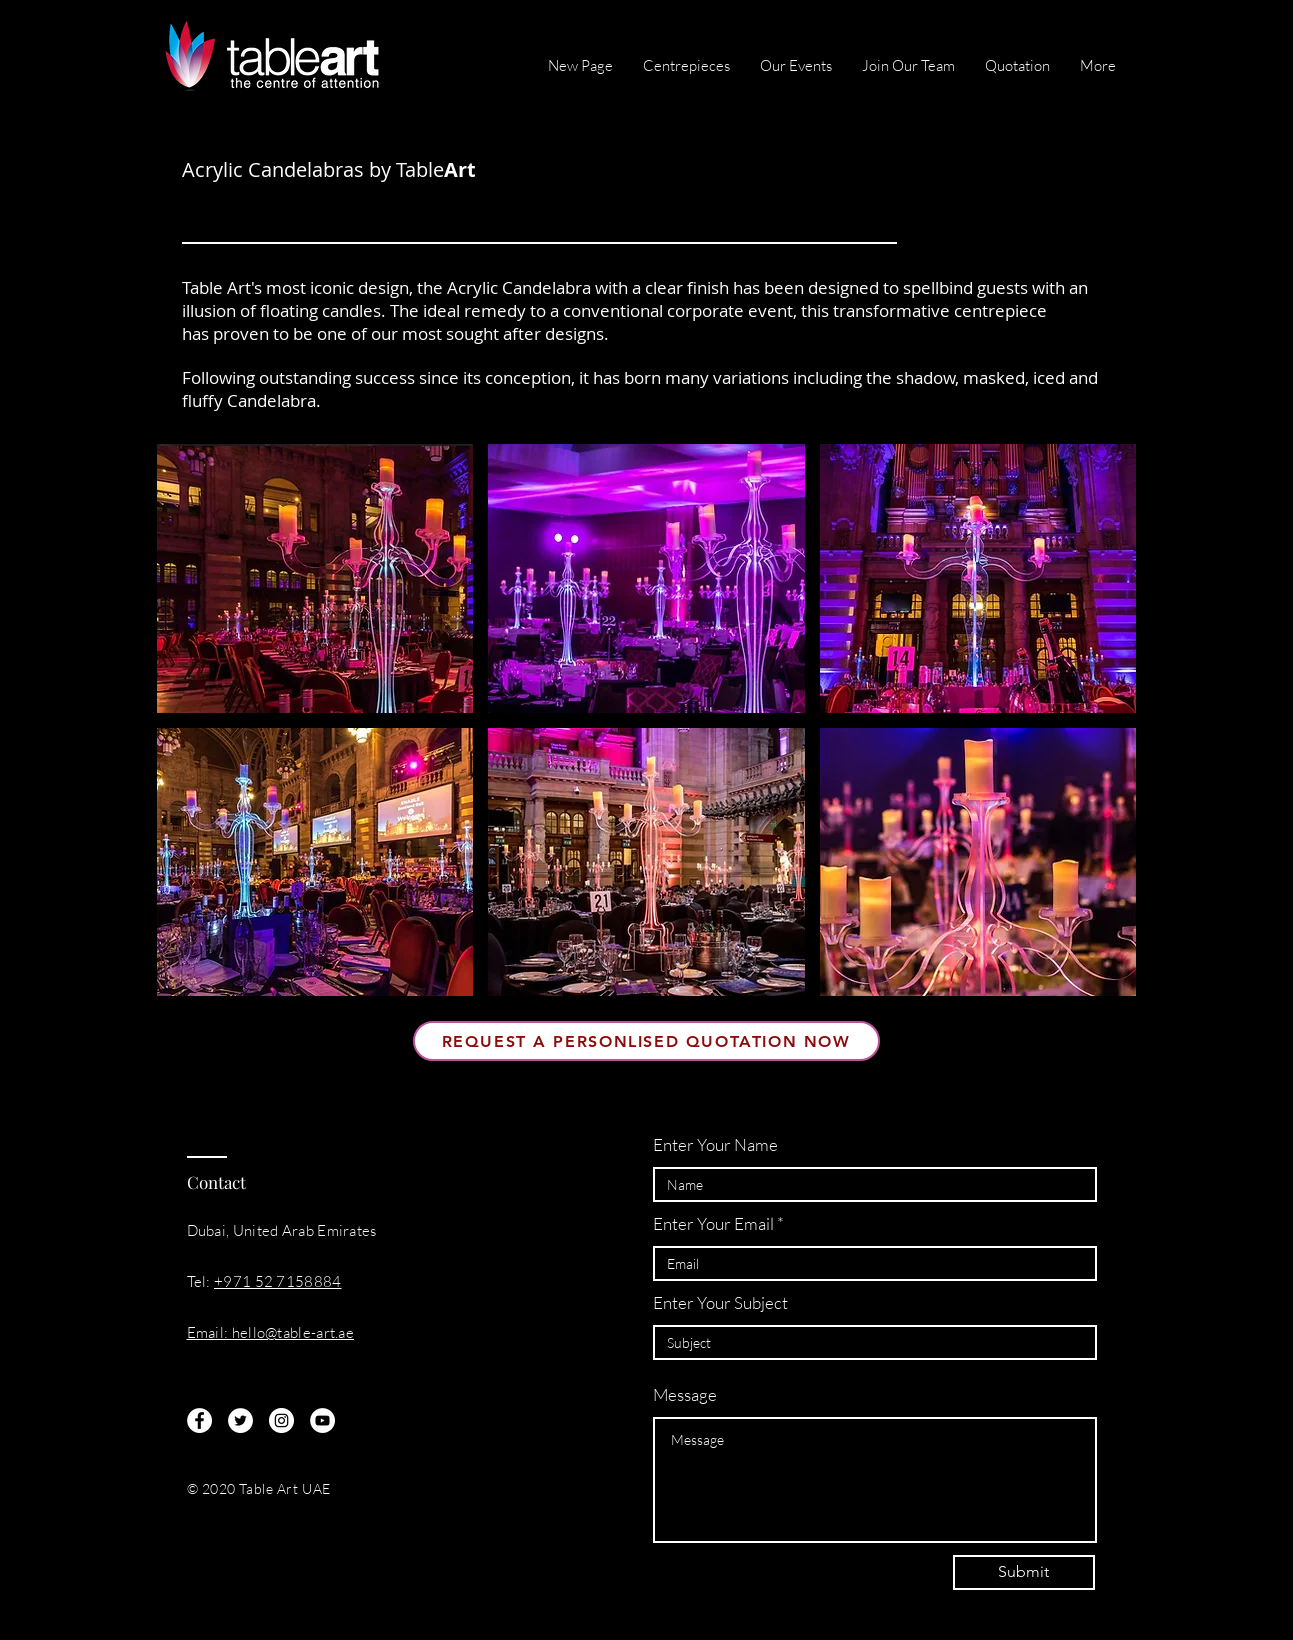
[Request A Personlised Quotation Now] (646, 1041)
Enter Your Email (713, 1223)
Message (685, 1394)
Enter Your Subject (720, 1302)
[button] (315, 578)
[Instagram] (281, 1420)
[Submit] (1024, 1572)
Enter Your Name (715, 1144)
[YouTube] (322, 1420)
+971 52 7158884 (278, 1281)
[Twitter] (240, 1420)
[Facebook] (199, 1420)
